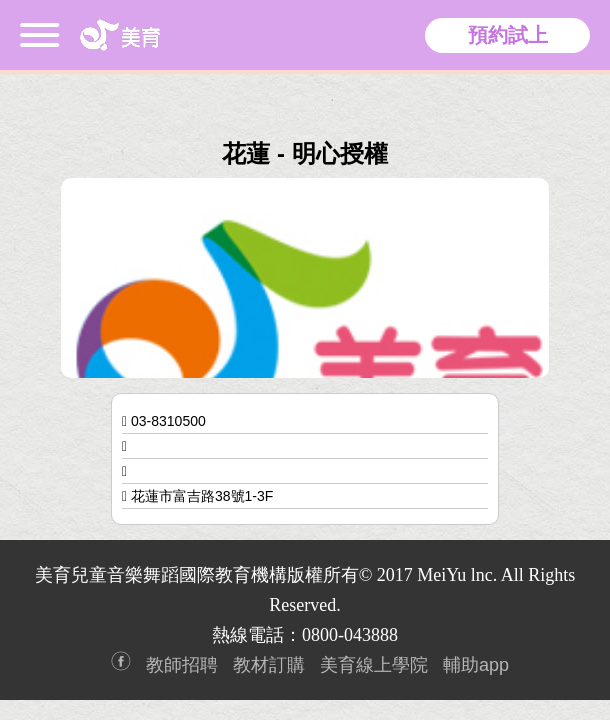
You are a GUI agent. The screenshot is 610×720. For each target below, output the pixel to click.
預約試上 (508, 35)
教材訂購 (269, 665)
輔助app (476, 665)
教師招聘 (182, 665)
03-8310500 (168, 421)
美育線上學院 (374, 665)
